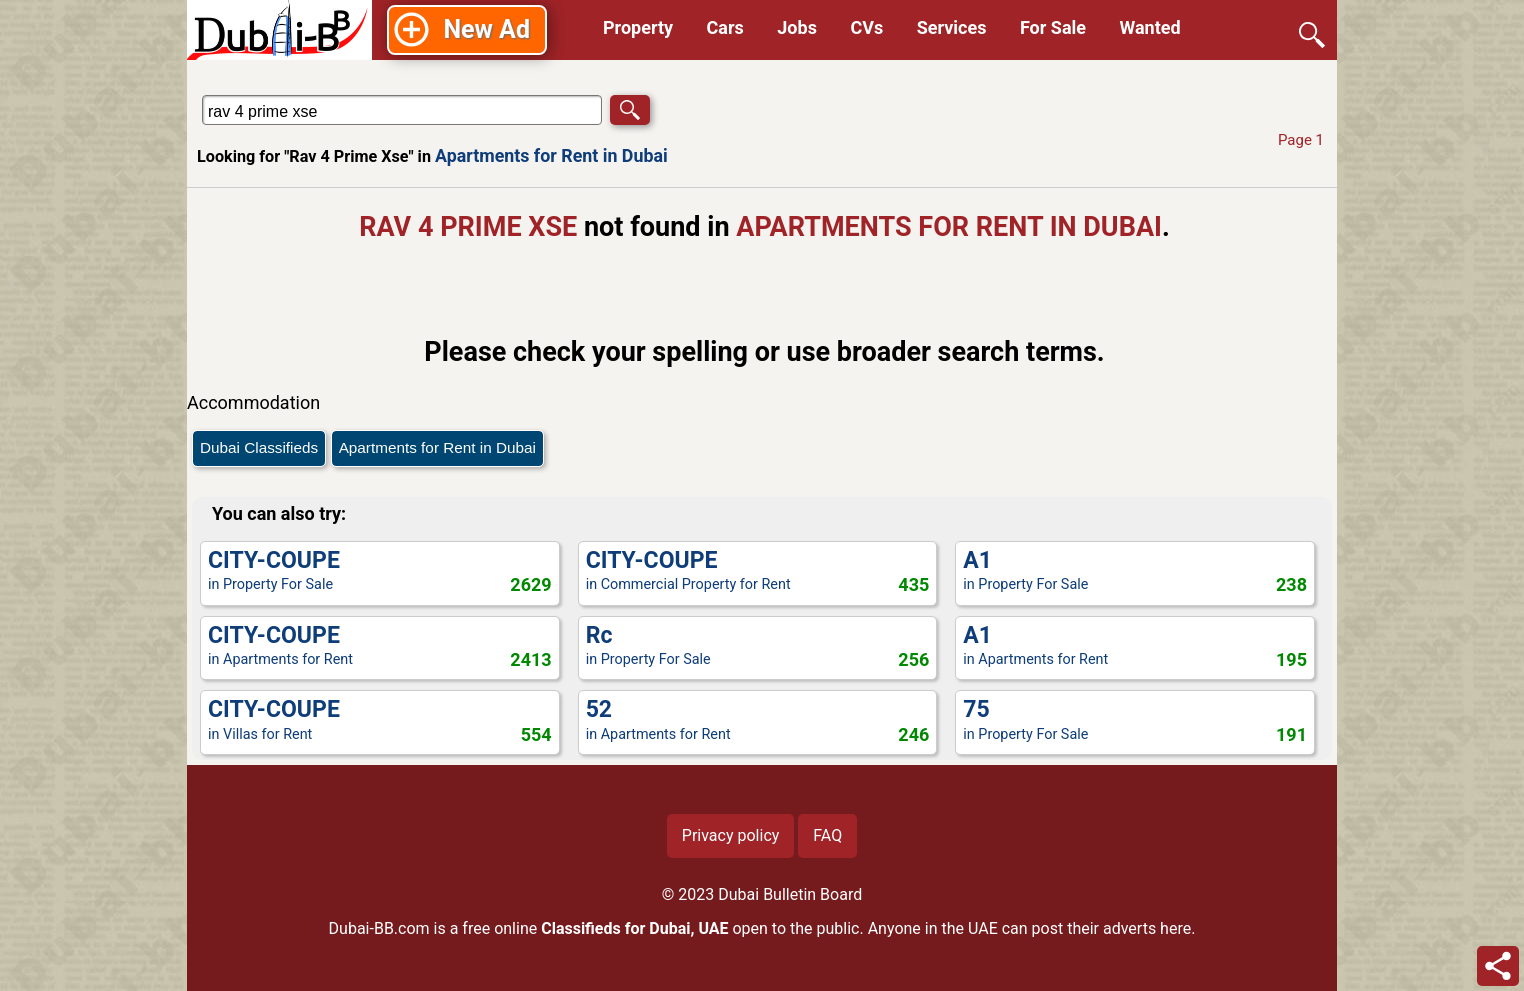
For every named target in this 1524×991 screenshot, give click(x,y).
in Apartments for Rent (380, 647)
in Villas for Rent (380, 721)
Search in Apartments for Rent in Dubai (261, 94)
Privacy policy (731, 835)
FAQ (827, 835)
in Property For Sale (380, 572)
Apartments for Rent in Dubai (551, 155)
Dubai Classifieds (259, 447)
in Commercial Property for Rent (758, 572)
